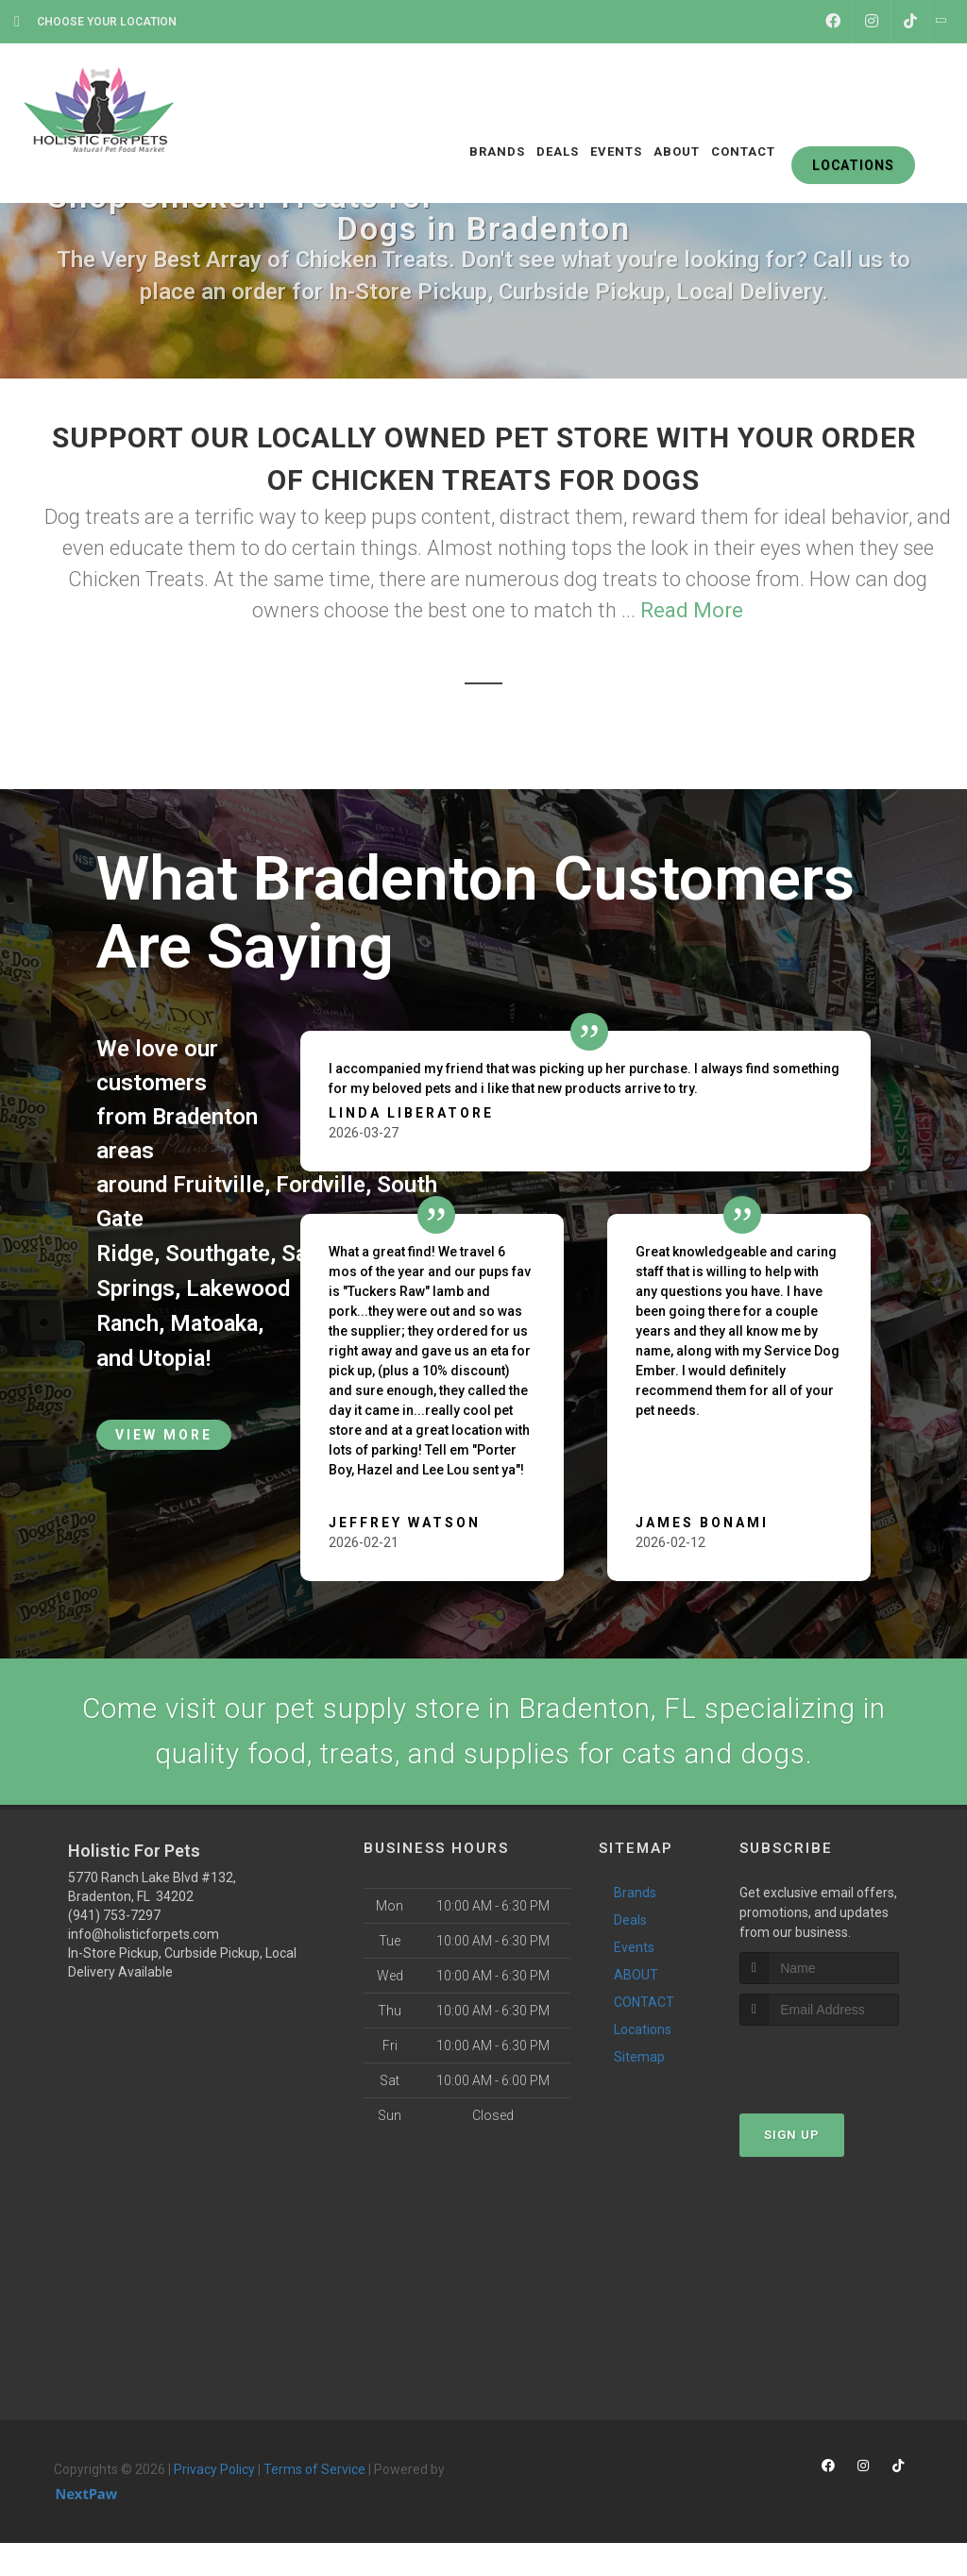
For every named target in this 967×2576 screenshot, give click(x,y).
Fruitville (219, 1184)
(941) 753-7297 (114, 1916)
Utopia (172, 1354)
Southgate (218, 1252)
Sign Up (792, 2136)
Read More (691, 610)
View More (163, 1430)
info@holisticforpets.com (143, 1935)
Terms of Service (314, 2470)
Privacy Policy (214, 2470)
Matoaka (216, 1320)
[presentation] (840, 2062)
